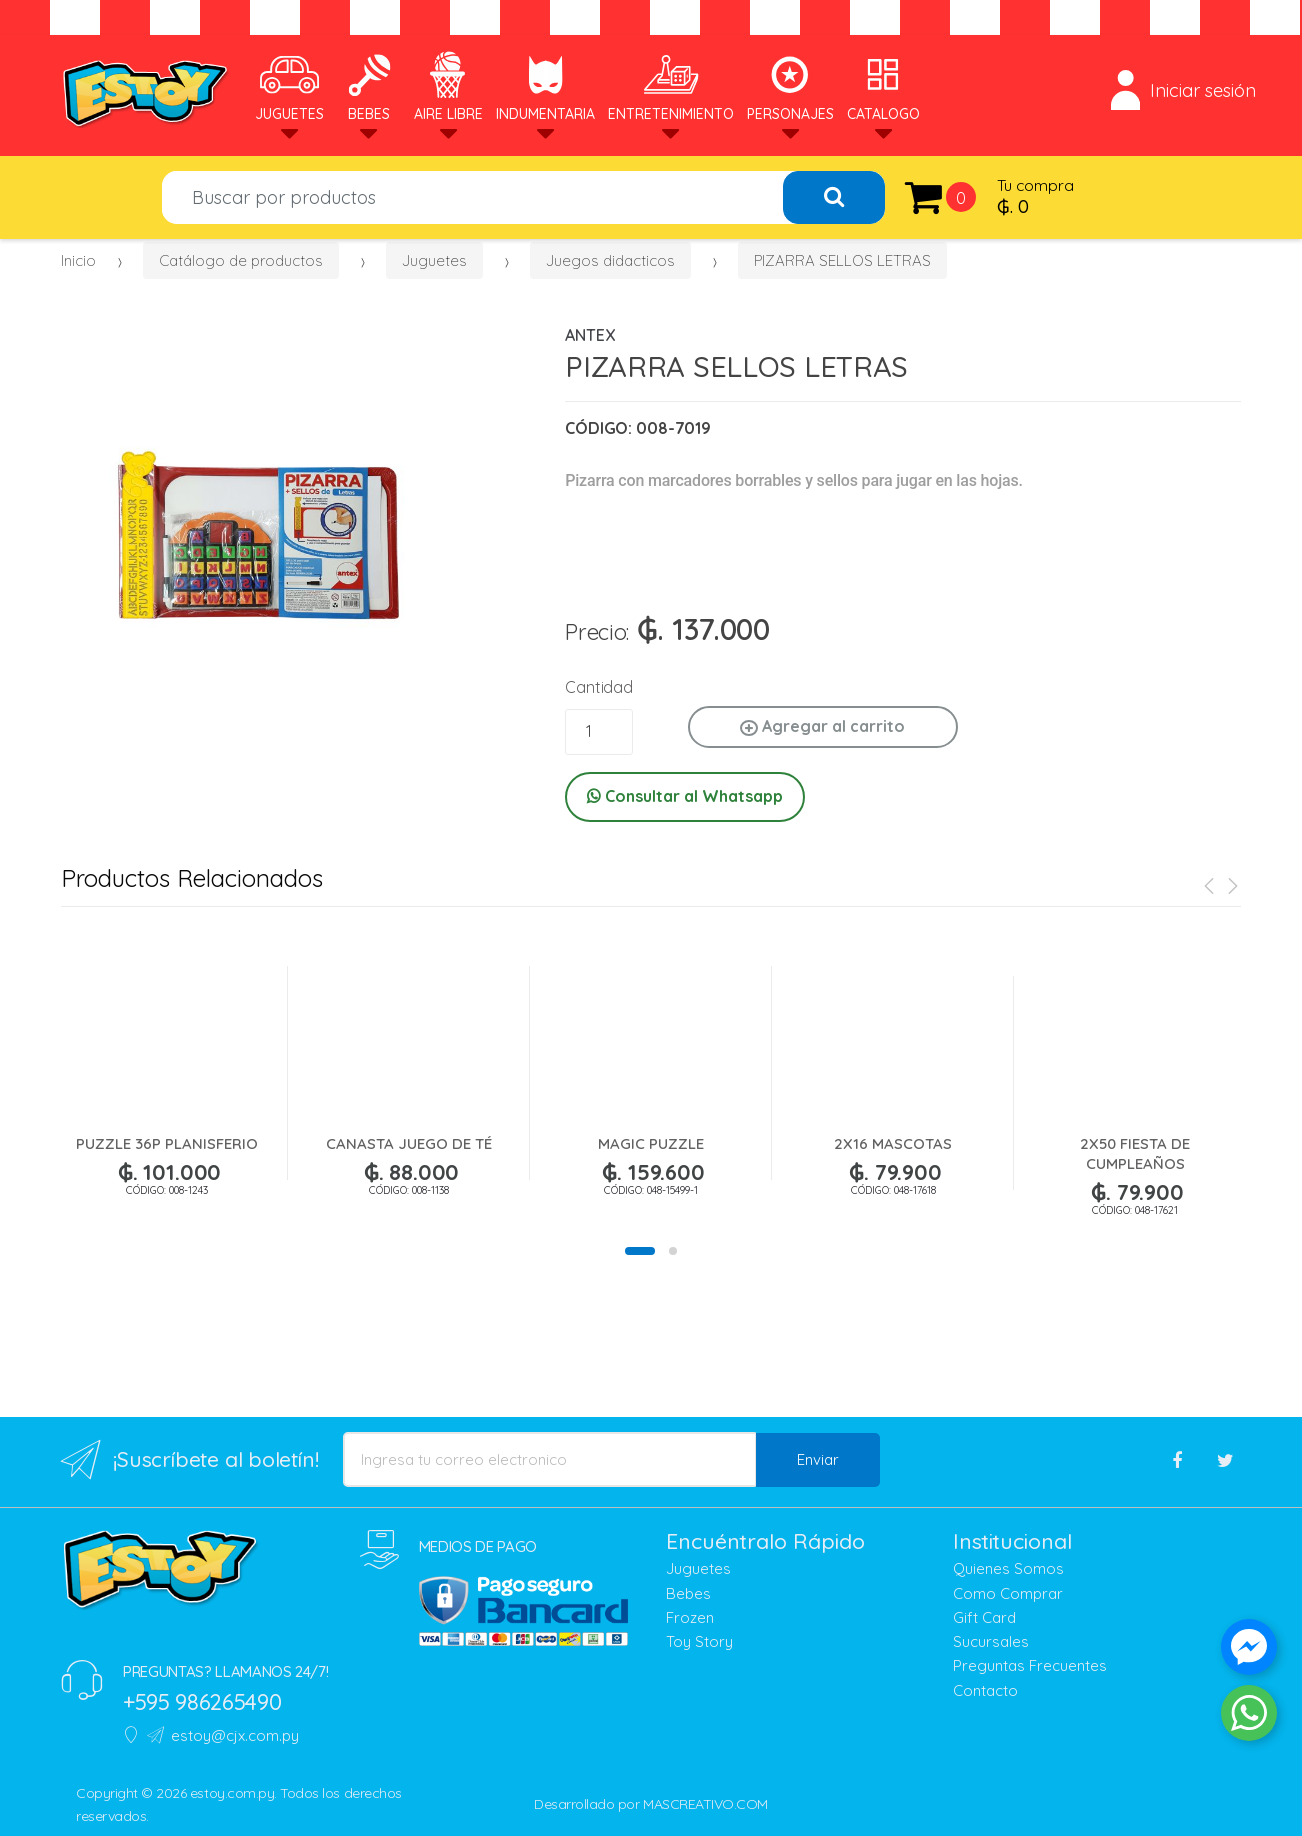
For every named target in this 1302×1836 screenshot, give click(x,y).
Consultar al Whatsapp (685, 796)
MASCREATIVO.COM (705, 1804)
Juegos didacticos (610, 260)
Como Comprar (1008, 1593)
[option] (259, 521)
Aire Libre (448, 86)
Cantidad (599, 687)
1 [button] (640, 1251)
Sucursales (991, 1641)
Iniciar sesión (1183, 90)
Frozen (690, 1617)
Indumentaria (545, 86)
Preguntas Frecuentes (1030, 1665)
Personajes (790, 86)
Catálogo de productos (241, 260)
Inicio (78, 260)
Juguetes (289, 86)
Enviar (818, 1459)
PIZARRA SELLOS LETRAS (842, 260)
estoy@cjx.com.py (223, 1735)
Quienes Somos (1008, 1568)
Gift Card (984, 1617)
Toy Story (699, 1641)
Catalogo (883, 86)
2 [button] (673, 1251)
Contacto (985, 1690)
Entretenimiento (671, 86)
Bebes (369, 86)
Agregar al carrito (822, 726)
